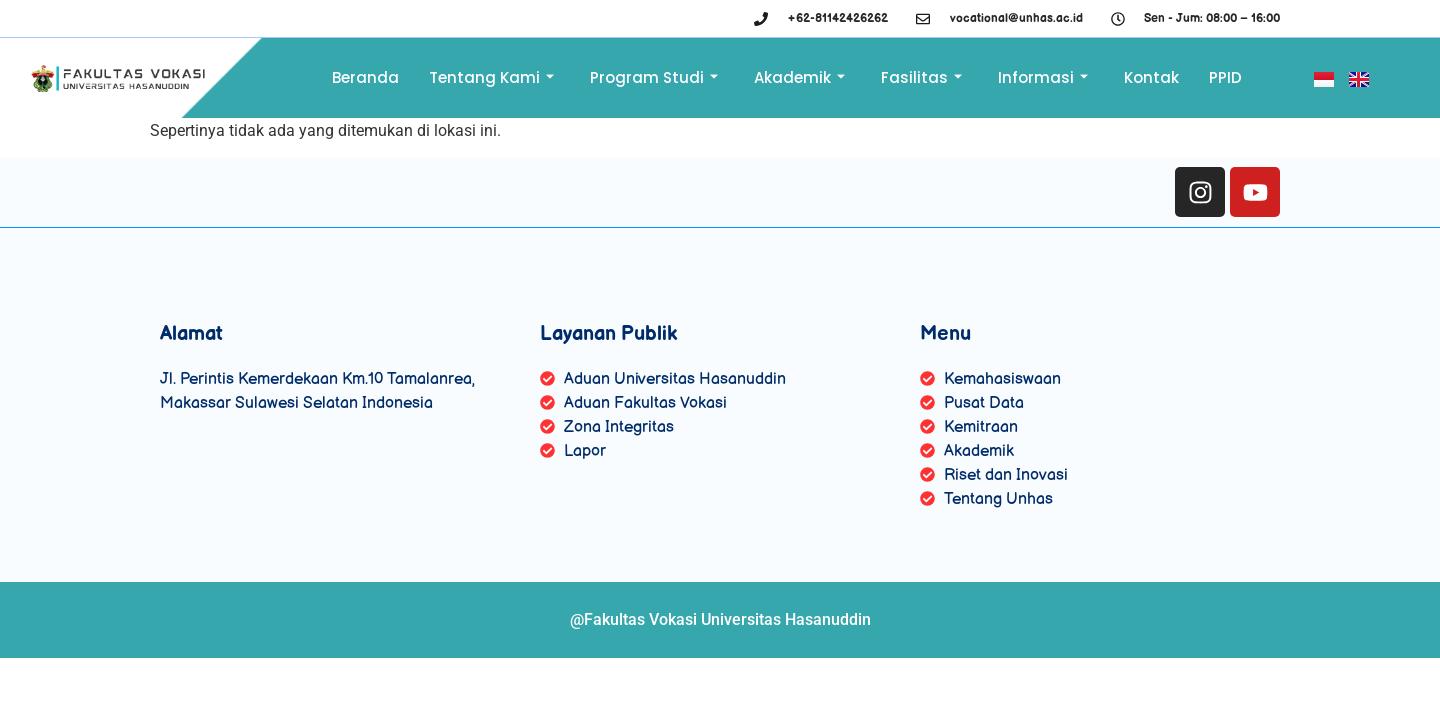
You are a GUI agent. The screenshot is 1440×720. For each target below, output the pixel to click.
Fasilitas (921, 77)
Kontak (1151, 77)
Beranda (365, 77)
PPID (1225, 77)
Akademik (799, 77)
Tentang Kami (491, 77)
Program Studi (654, 77)
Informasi (1043, 77)
